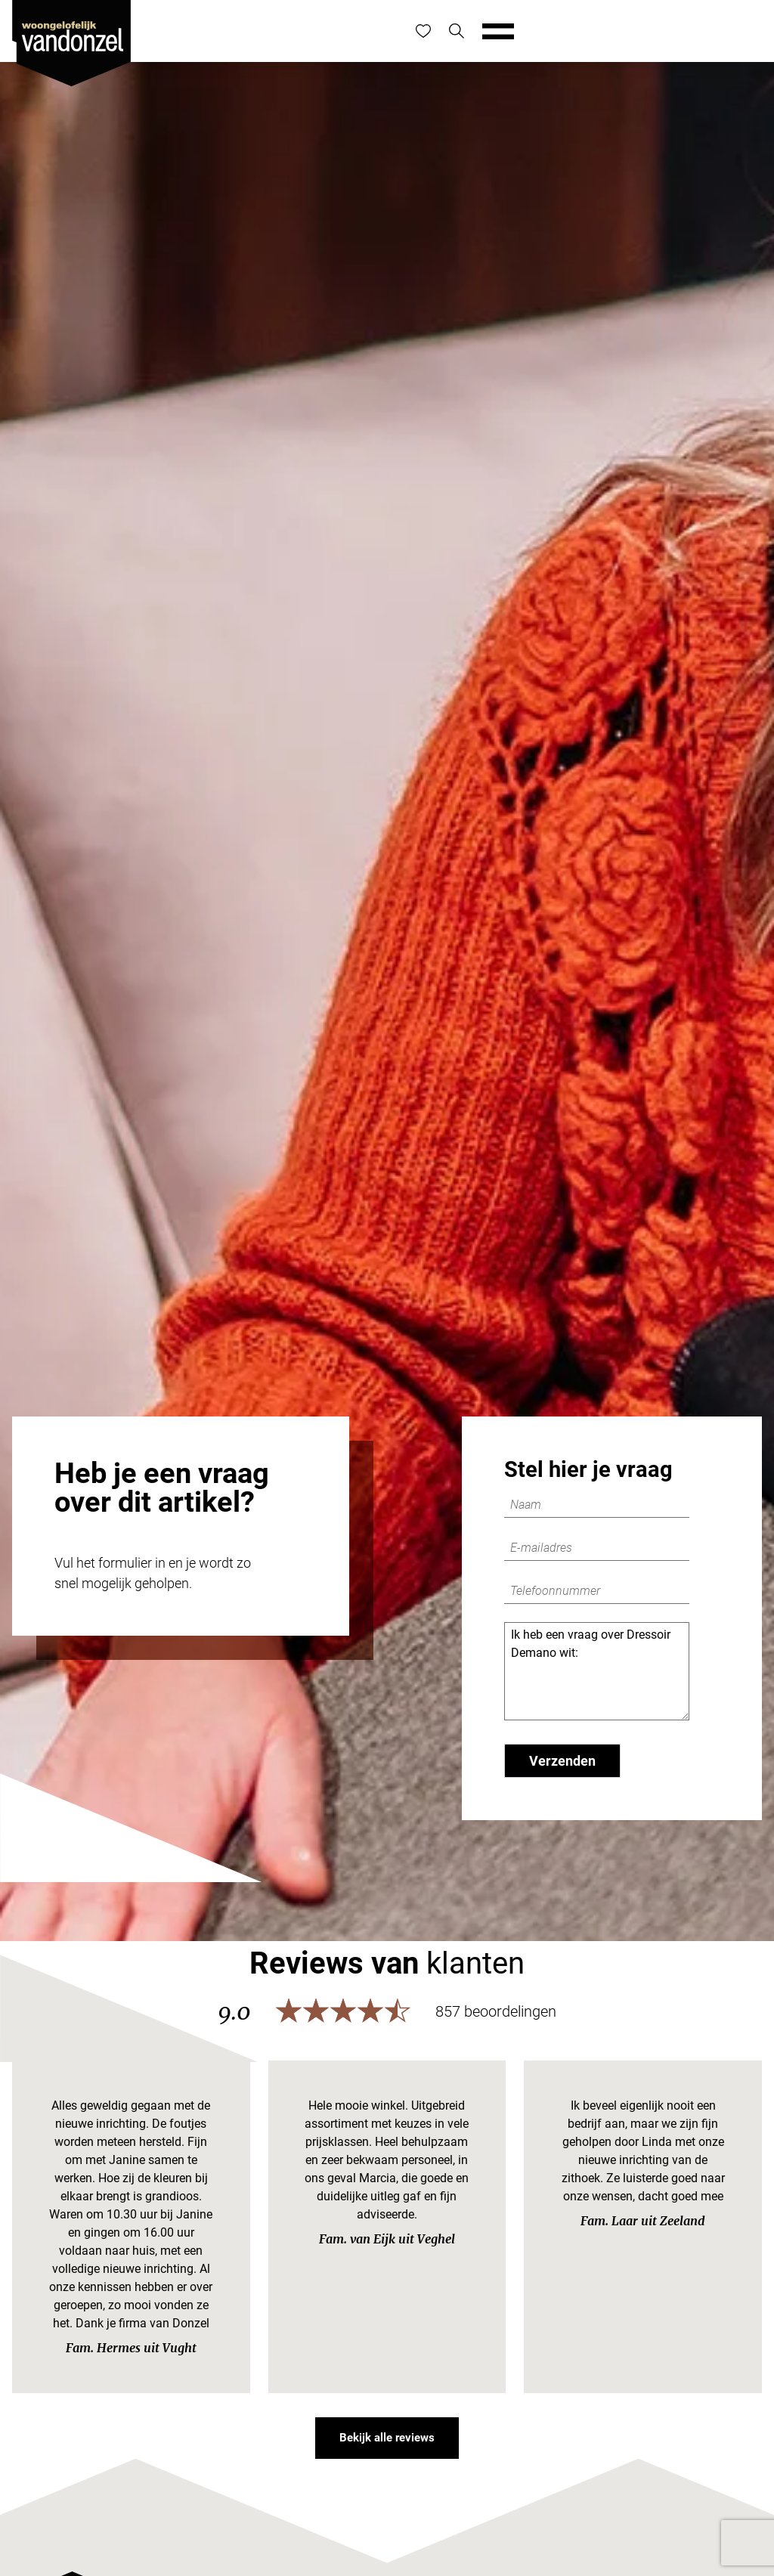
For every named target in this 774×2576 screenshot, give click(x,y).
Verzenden (562, 1761)
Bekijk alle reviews (387, 2437)
